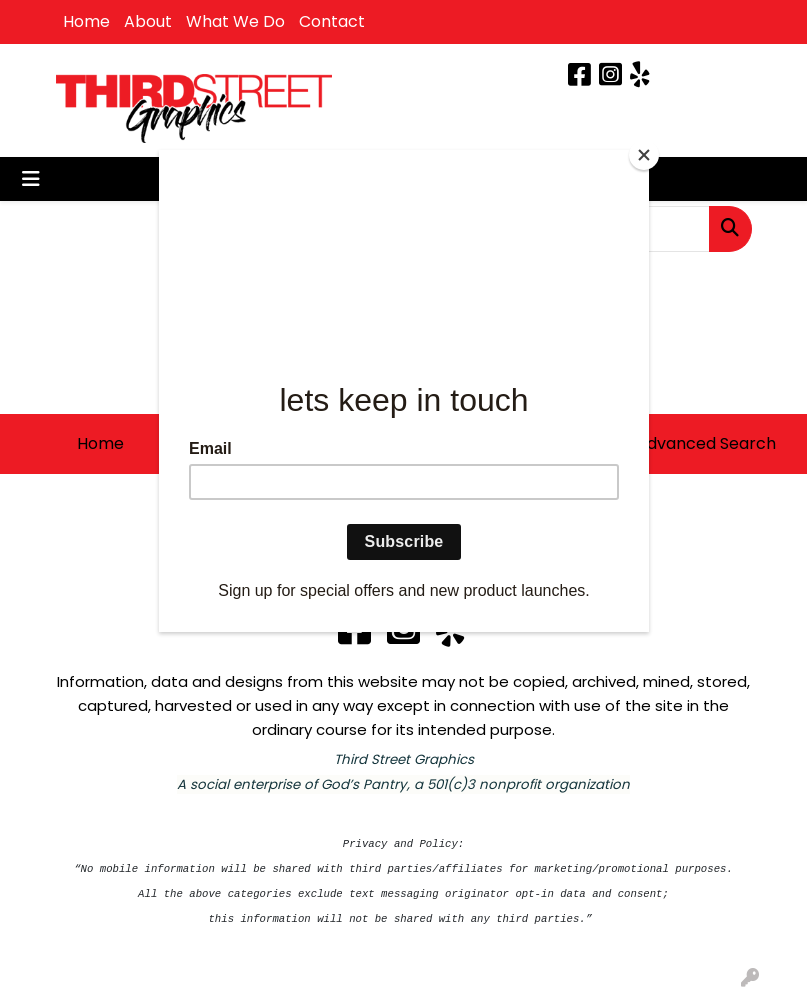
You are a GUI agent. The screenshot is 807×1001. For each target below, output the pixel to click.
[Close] (644, 155)
